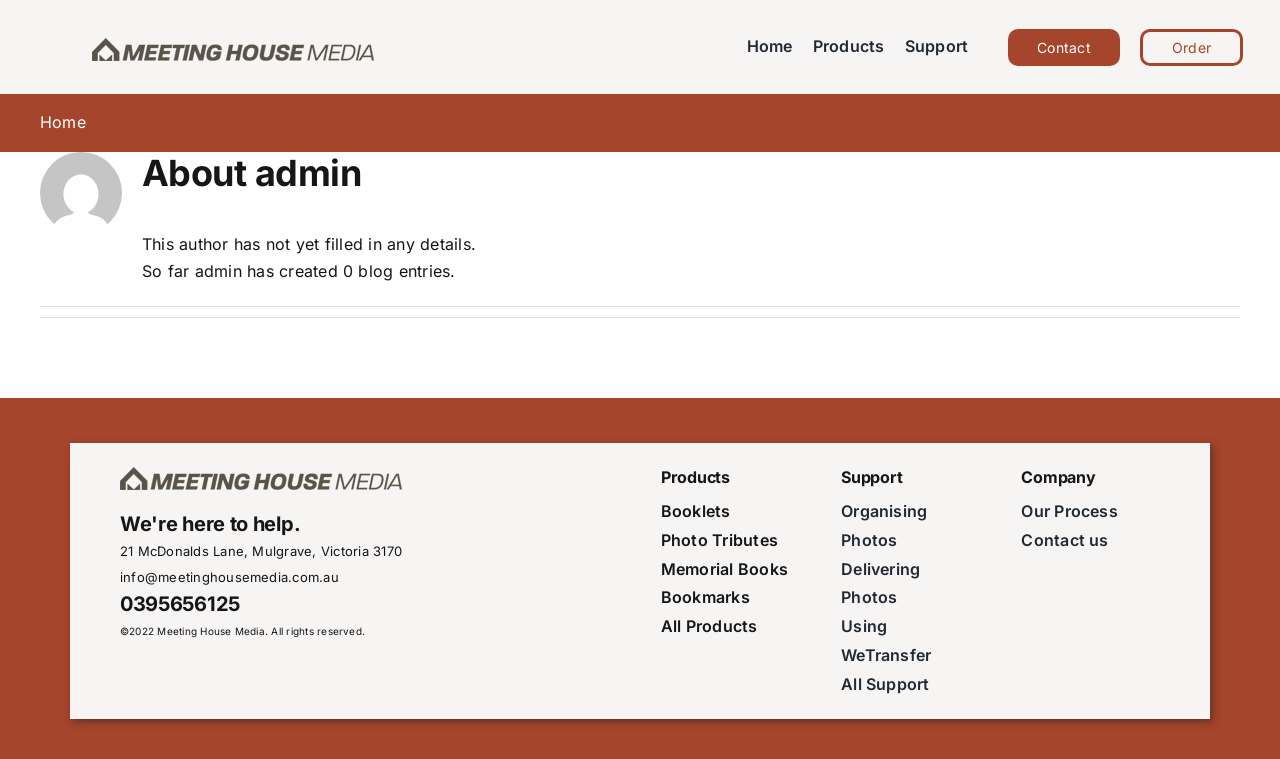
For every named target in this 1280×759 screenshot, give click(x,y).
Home (63, 122)
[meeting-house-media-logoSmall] (236, 42)
